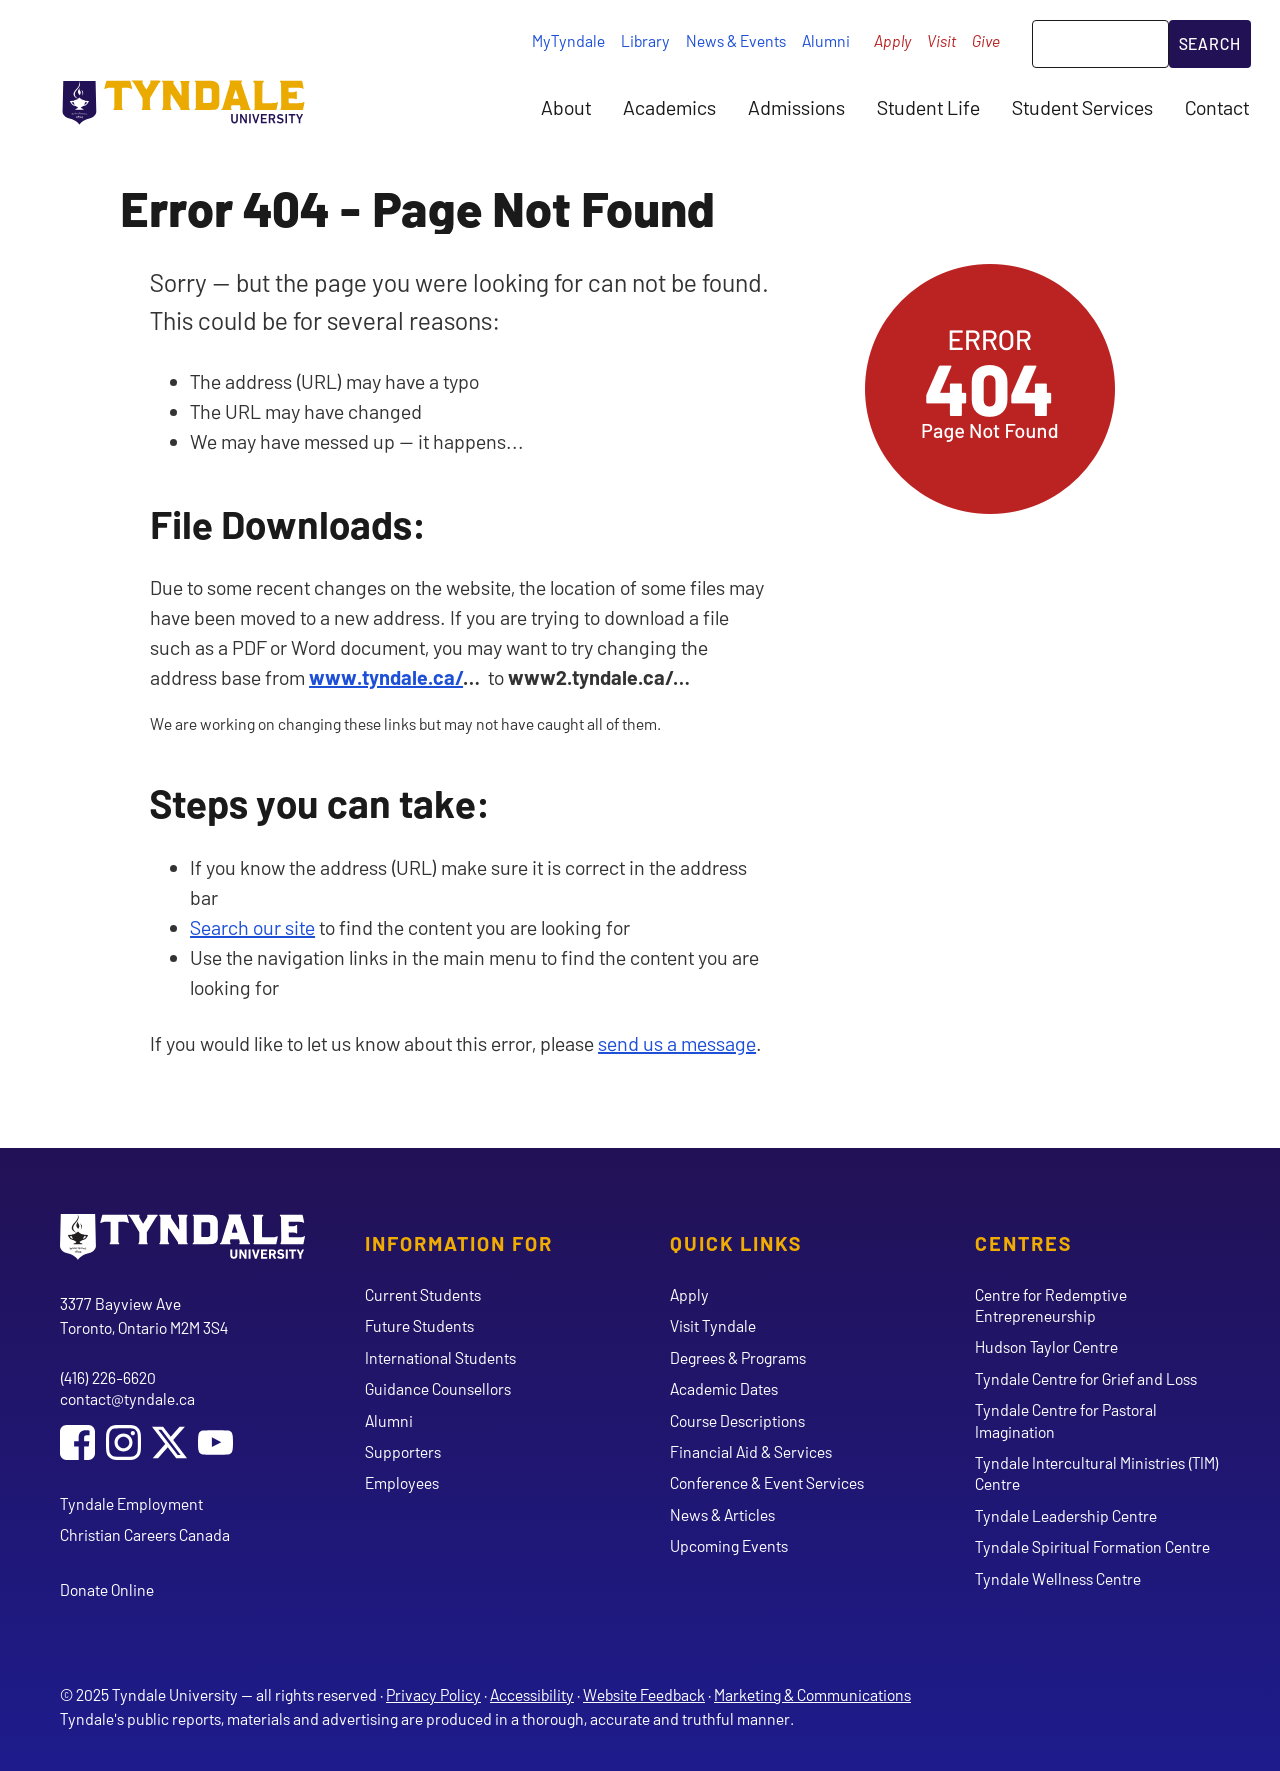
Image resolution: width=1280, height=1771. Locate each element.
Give (986, 40)
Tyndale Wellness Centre (1058, 1578)
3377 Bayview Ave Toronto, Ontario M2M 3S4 (144, 1315)
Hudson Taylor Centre (1046, 1346)
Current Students (423, 1294)
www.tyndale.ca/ (386, 677)
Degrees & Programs (738, 1357)
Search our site (252, 927)
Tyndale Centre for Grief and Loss (1086, 1378)
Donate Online (107, 1589)
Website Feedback (644, 1694)
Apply (892, 40)
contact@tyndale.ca (127, 1398)
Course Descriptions (737, 1420)
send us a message (677, 1043)
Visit (941, 40)
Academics (669, 107)
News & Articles (722, 1514)
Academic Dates (724, 1388)
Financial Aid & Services (751, 1451)
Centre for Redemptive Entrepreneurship (1051, 1305)
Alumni (826, 40)
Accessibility (532, 1694)
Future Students (419, 1325)
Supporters (403, 1451)
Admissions (796, 107)
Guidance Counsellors (438, 1388)
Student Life (928, 107)
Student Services (1082, 107)
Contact (1217, 107)
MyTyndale (568, 40)
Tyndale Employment (131, 1503)
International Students (440, 1357)
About (566, 107)
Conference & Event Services (767, 1482)
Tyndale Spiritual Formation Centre (1092, 1546)
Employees (402, 1482)
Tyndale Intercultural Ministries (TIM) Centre (1097, 1473)
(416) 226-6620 (108, 1377)
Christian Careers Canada (145, 1534)
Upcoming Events (729, 1545)
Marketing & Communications (812, 1694)
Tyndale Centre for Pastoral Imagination (1066, 1420)
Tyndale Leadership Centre (1066, 1515)
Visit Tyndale (713, 1325)
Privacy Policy (433, 1694)
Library (645, 40)
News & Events (736, 40)
